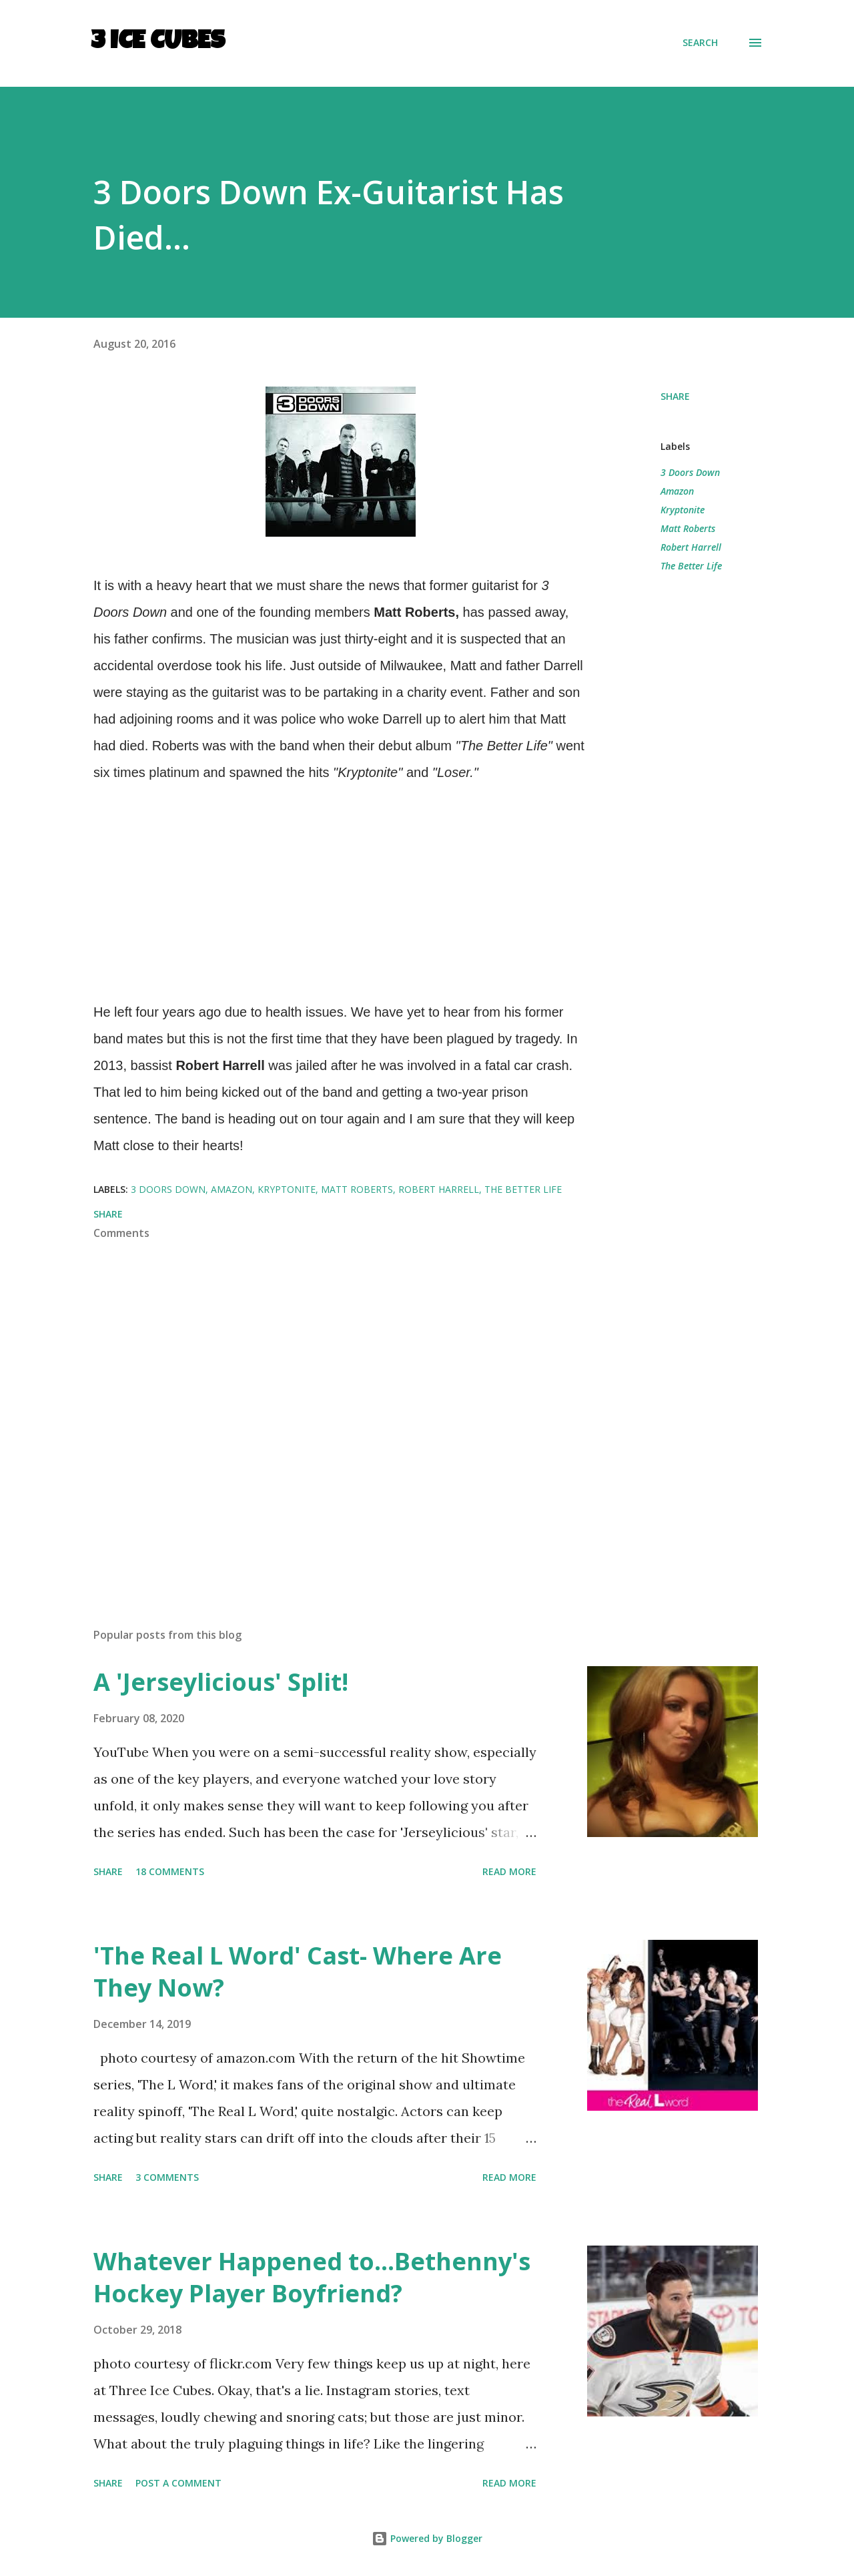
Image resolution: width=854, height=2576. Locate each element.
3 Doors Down (690, 472)
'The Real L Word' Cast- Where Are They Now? (297, 1971)
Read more (509, 1871)
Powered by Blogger (427, 2538)
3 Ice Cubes (158, 42)
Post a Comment (178, 2483)
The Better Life (691, 565)
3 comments (167, 2177)
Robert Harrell (691, 547)
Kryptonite (683, 509)
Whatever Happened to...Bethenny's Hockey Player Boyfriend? (311, 2277)
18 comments (169, 1871)
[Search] (700, 42)
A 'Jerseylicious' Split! (220, 1681)
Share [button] (675, 396)
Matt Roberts (688, 528)
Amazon (677, 491)
